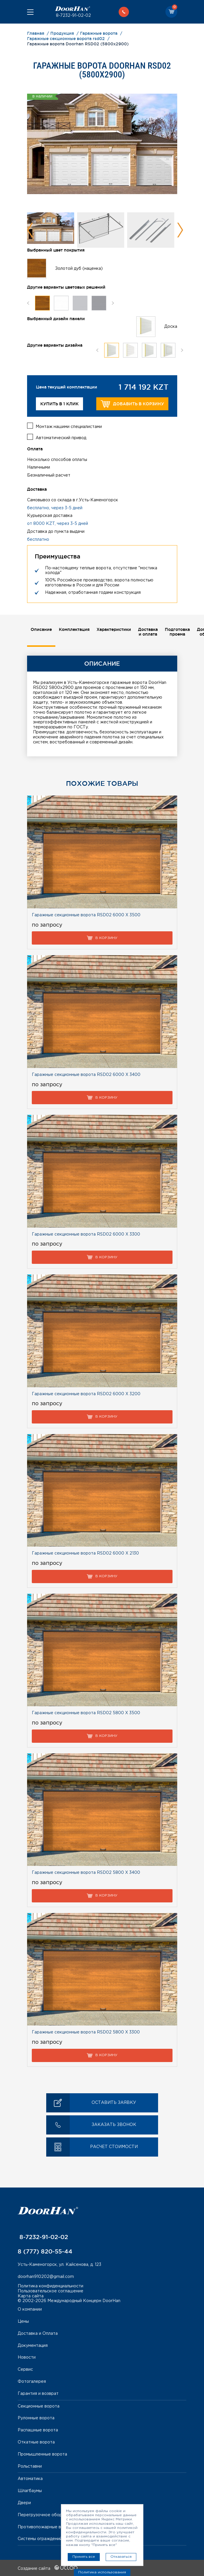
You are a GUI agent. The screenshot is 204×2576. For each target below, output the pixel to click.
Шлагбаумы (30, 2490)
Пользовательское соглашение (50, 2290)
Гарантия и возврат (38, 2393)
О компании (30, 2309)
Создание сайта (47, 2568)
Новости (27, 2357)
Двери (24, 2502)
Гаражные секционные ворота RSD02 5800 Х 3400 (86, 1872)
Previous (30, 230)
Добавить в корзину (132, 404)
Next (180, 230)
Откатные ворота (36, 2441)
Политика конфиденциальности (50, 2285)
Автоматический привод (61, 437)
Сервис (25, 2369)
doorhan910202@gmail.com (46, 2276)
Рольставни (30, 2465)
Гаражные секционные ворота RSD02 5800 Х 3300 (86, 2031)
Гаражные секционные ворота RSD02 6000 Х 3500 (86, 914)
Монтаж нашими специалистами (69, 426)
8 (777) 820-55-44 (45, 2250)
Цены (23, 2321)
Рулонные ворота (36, 2417)
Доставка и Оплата (38, 2333)
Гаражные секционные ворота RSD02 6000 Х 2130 (85, 1553)
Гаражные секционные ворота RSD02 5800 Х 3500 (86, 1712)
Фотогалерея (32, 2381)
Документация (33, 2345)
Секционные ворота (38, 2405)
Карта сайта (31, 2295)
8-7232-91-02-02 (73, 15)
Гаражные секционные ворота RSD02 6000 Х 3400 (86, 1074)
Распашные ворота (38, 2429)
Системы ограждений (40, 2538)
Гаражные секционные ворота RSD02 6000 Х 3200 (86, 1393)
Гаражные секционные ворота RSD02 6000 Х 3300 (86, 1233)
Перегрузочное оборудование (50, 2514)
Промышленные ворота (42, 2454)
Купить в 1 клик (59, 403)
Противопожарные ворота (46, 2526)
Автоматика (30, 2478)
